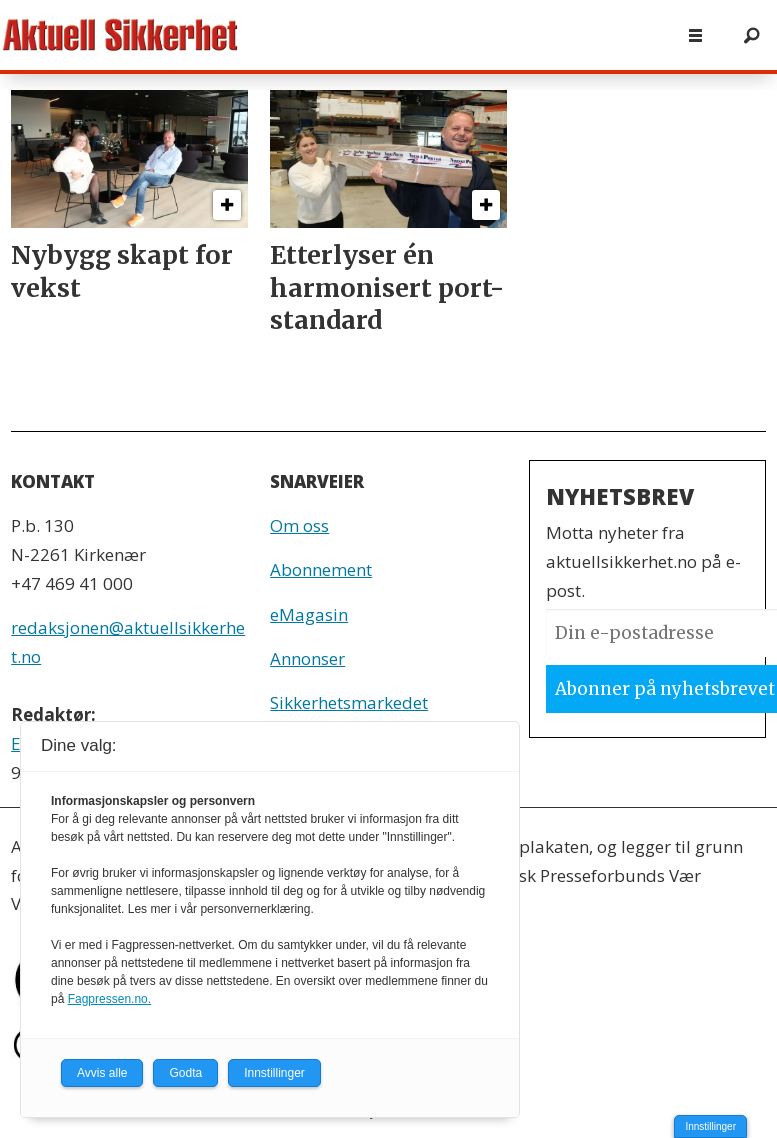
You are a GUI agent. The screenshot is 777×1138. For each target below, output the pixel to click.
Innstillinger (710, 1126)
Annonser (307, 658)
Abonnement (321, 569)
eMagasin (309, 614)
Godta (185, 1073)
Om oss (299, 525)
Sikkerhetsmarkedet (349, 702)
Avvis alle (102, 1073)
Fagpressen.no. (109, 999)
